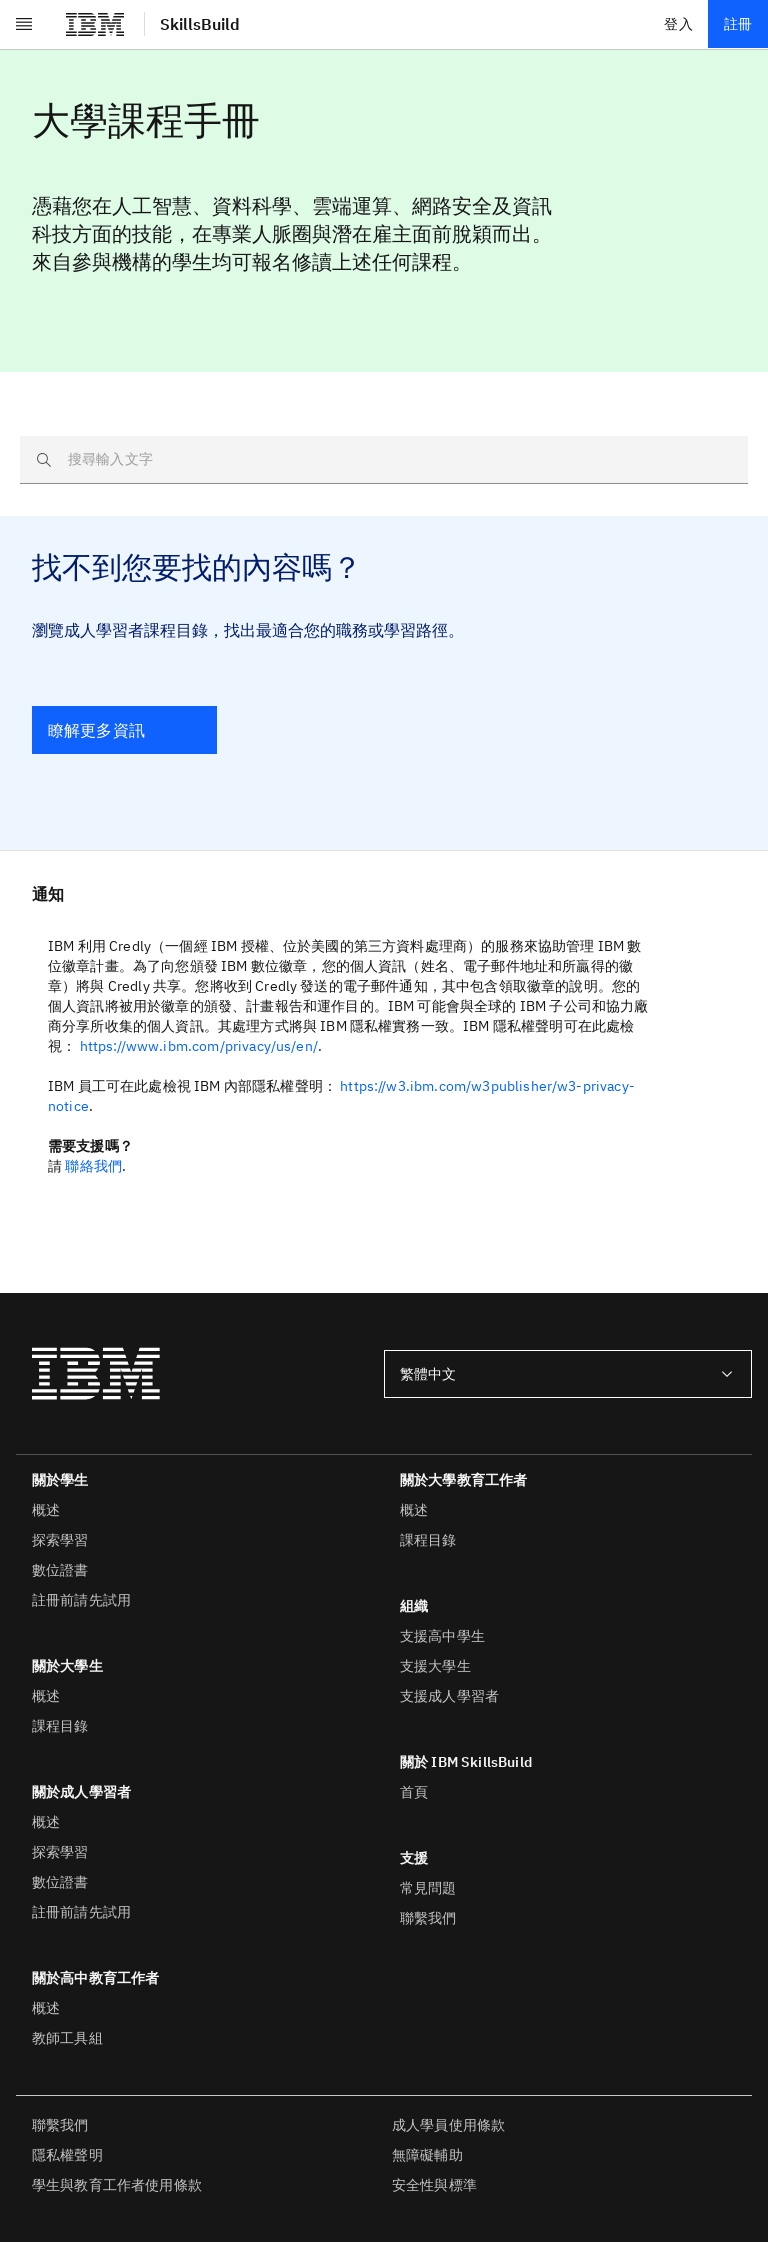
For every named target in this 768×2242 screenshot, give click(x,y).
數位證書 (60, 1570)
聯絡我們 (93, 1166)
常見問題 (428, 1888)
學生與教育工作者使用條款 (117, 2185)
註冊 (738, 24)
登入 (678, 24)
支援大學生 (435, 1666)
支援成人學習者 (449, 1696)
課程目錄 (60, 1726)
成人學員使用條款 (448, 2125)
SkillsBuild (200, 24)
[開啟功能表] (24, 24)
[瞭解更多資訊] (124, 730)
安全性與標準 (434, 2185)
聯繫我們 (428, 1918)
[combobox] (568, 1374)
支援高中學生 (442, 1636)
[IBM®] (95, 24)
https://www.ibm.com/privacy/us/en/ (199, 1046)
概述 (46, 1510)
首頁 (414, 1792)
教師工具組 (67, 2038)
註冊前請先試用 (81, 1600)
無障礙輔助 (427, 2155)
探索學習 (60, 1540)
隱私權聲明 (67, 2155)
